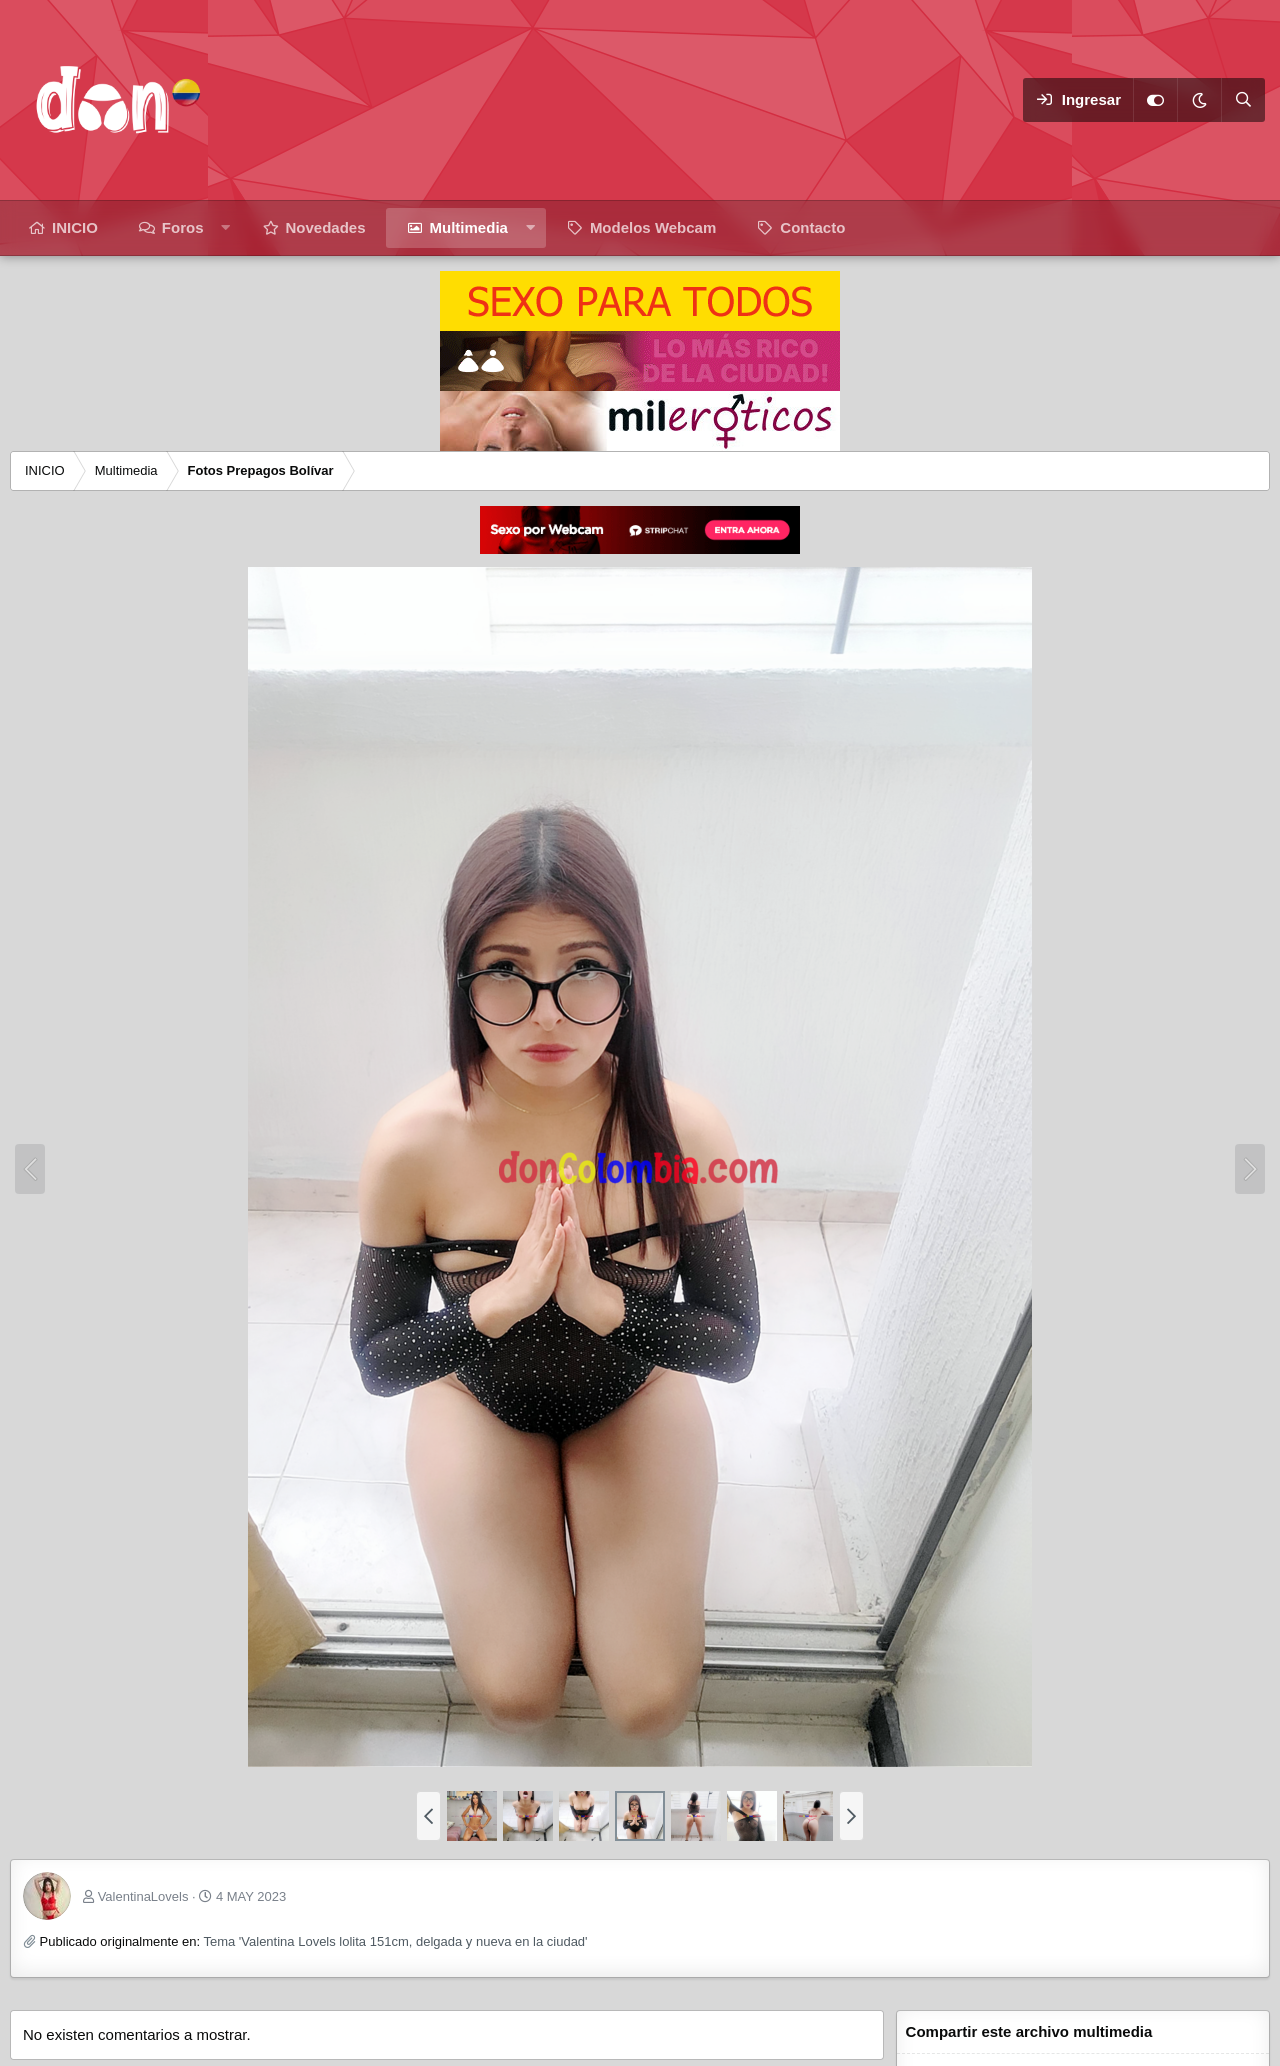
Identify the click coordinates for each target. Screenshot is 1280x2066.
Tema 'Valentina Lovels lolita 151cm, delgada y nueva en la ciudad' (395, 1941)
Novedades (326, 227)
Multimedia (469, 227)
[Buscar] (1243, 100)
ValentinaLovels (143, 1896)
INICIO (75, 227)
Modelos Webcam (653, 227)
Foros (183, 227)
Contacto (812, 227)
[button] (225, 228)
